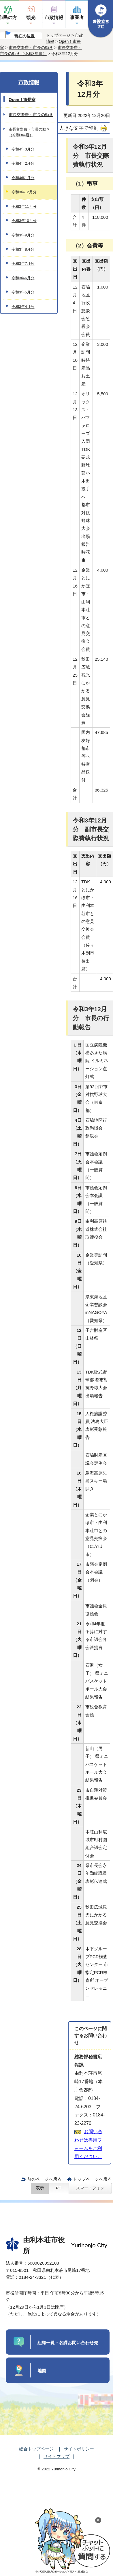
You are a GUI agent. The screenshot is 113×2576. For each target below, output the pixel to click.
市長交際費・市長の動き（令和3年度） (29, 132)
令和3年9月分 (23, 235)
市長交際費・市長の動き (31, 47)
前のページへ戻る (44, 2179)
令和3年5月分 (23, 292)
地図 (41, 2370)
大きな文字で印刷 (78, 128)
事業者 (77, 17)
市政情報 (54, 17)
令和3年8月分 (23, 249)
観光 (30, 17)
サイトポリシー (79, 2448)
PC (58, 2188)
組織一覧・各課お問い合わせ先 (67, 2342)
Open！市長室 (22, 99)
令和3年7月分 (23, 263)
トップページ (58, 35)
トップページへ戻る (92, 2179)
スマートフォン (90, 2188)
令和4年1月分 (23, 178)
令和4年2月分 (23, 163)
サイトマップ (56, 2456)
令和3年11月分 (24, 206)
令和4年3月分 (23, 149)
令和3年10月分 (24, 221)
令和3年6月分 (23, 278)
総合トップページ (36, 2448)
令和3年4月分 (23, 306)
